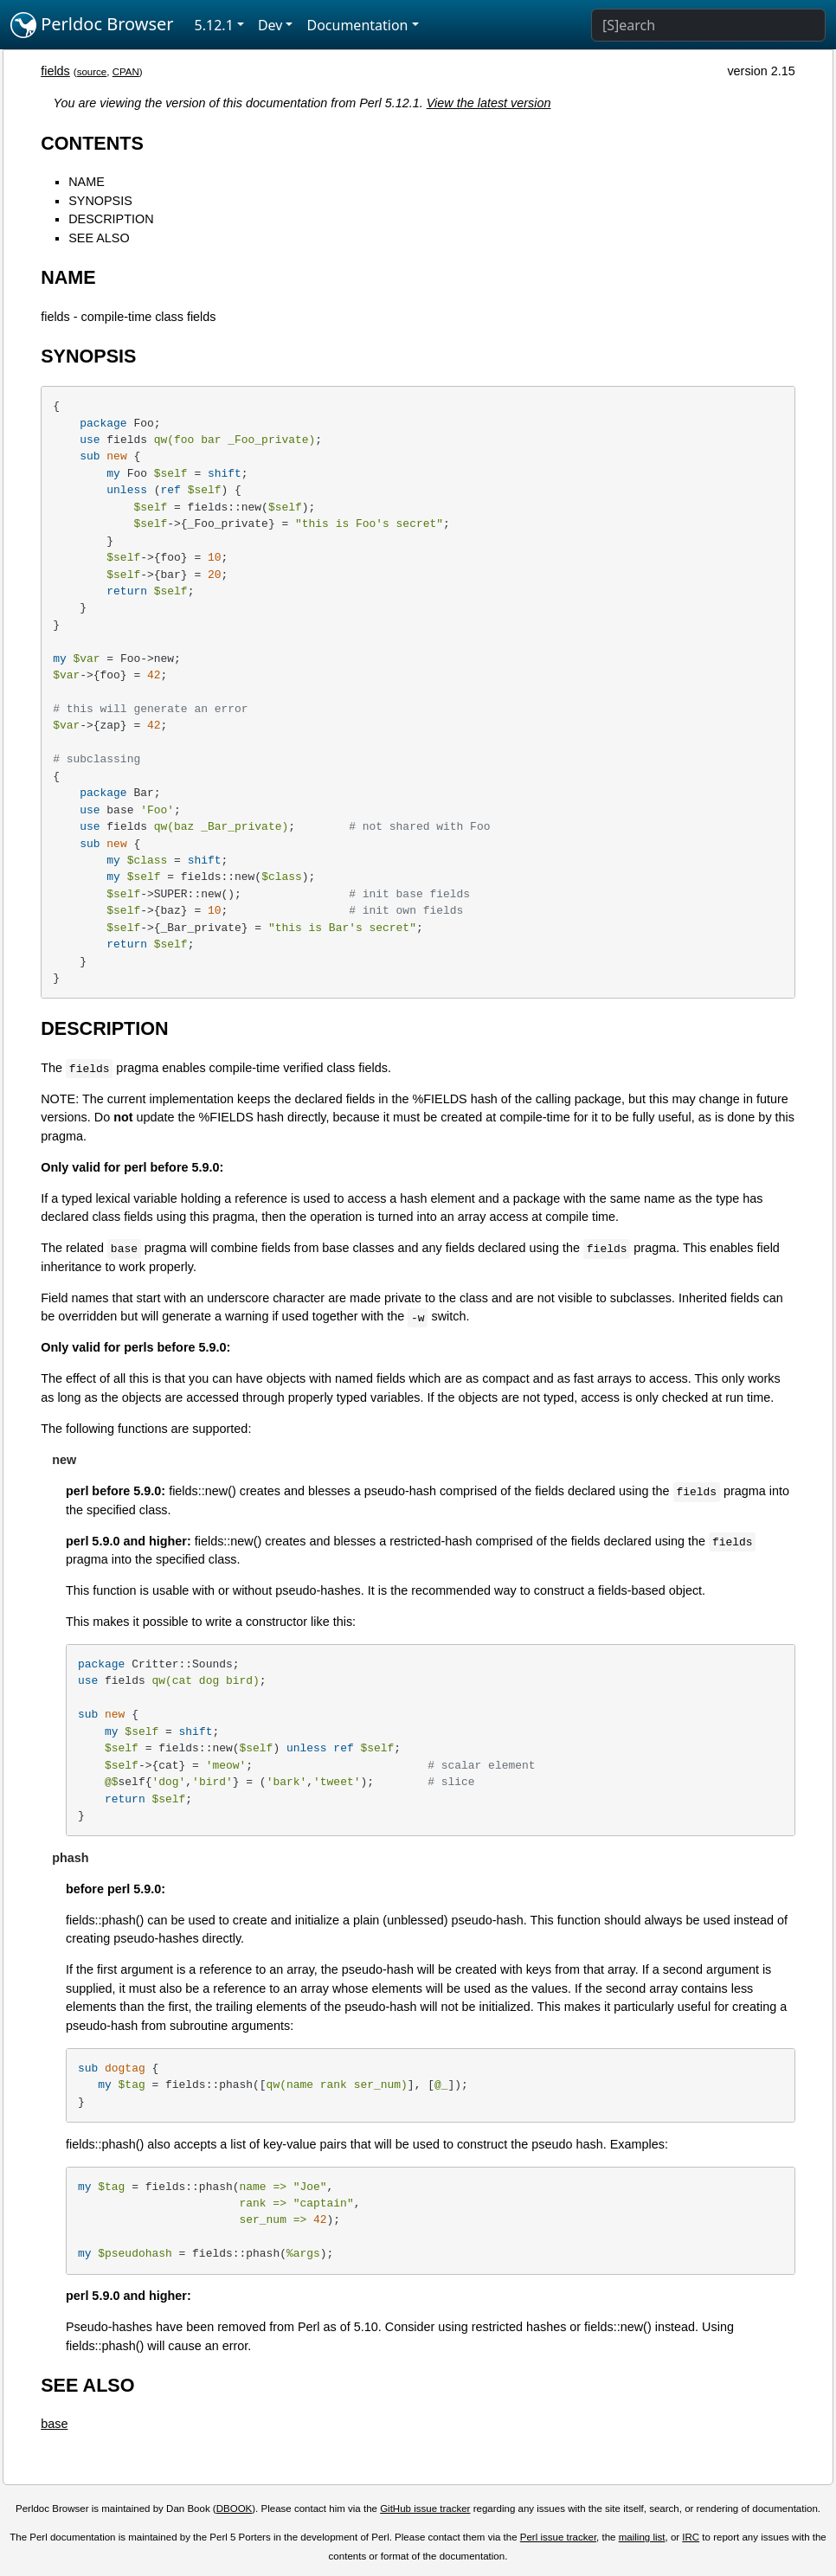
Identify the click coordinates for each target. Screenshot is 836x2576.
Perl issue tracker (558, 2537)
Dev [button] (270, 25)
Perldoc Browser (92, 25)
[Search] (708, 25)
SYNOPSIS (100, 201)
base (54, 2424)
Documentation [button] (357, 25)
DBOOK (234, 2508)
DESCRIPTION (110, 219)
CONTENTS (92, 143)
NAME (86, 182)
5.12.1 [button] (214, 25)
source (92, 72)
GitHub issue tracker (425, 2508)
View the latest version (489, 103)
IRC (690, 2537)
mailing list (642, 2537)
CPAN (126, 72)
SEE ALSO (98, 238)
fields (55, 71)
